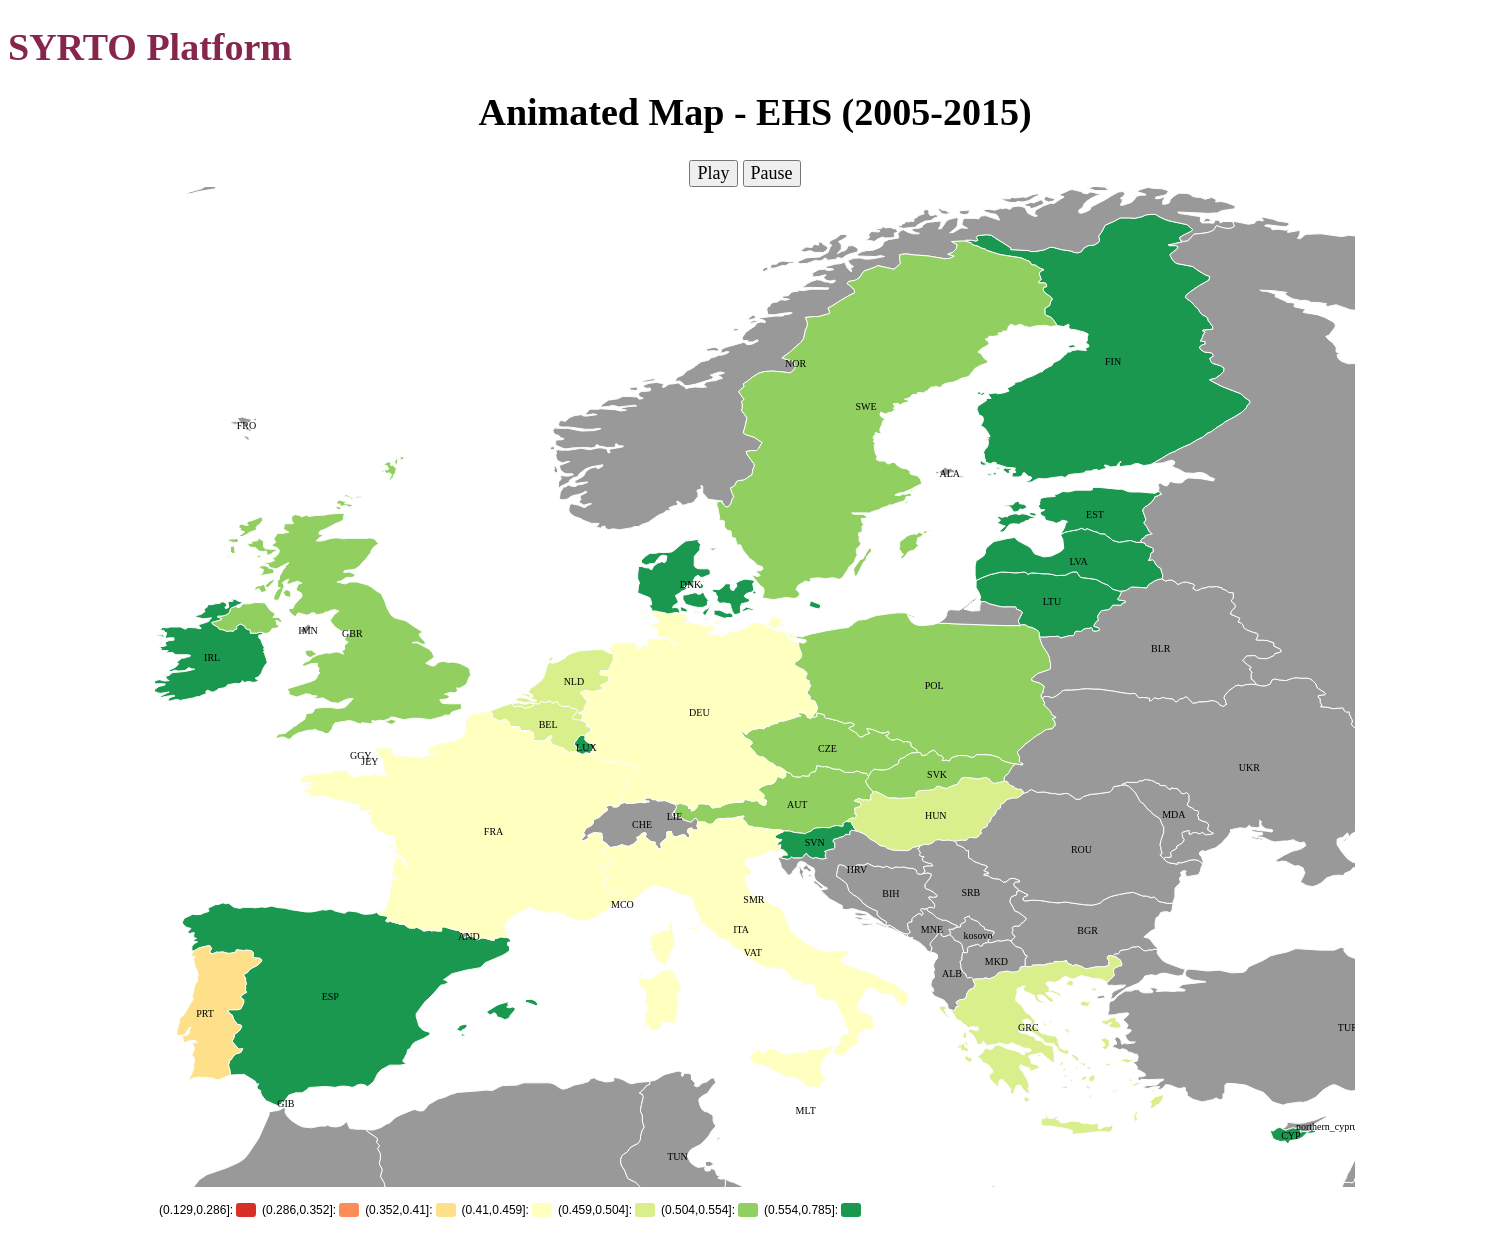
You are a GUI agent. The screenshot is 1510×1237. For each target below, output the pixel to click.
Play (713, 173)
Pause (772, 173)
